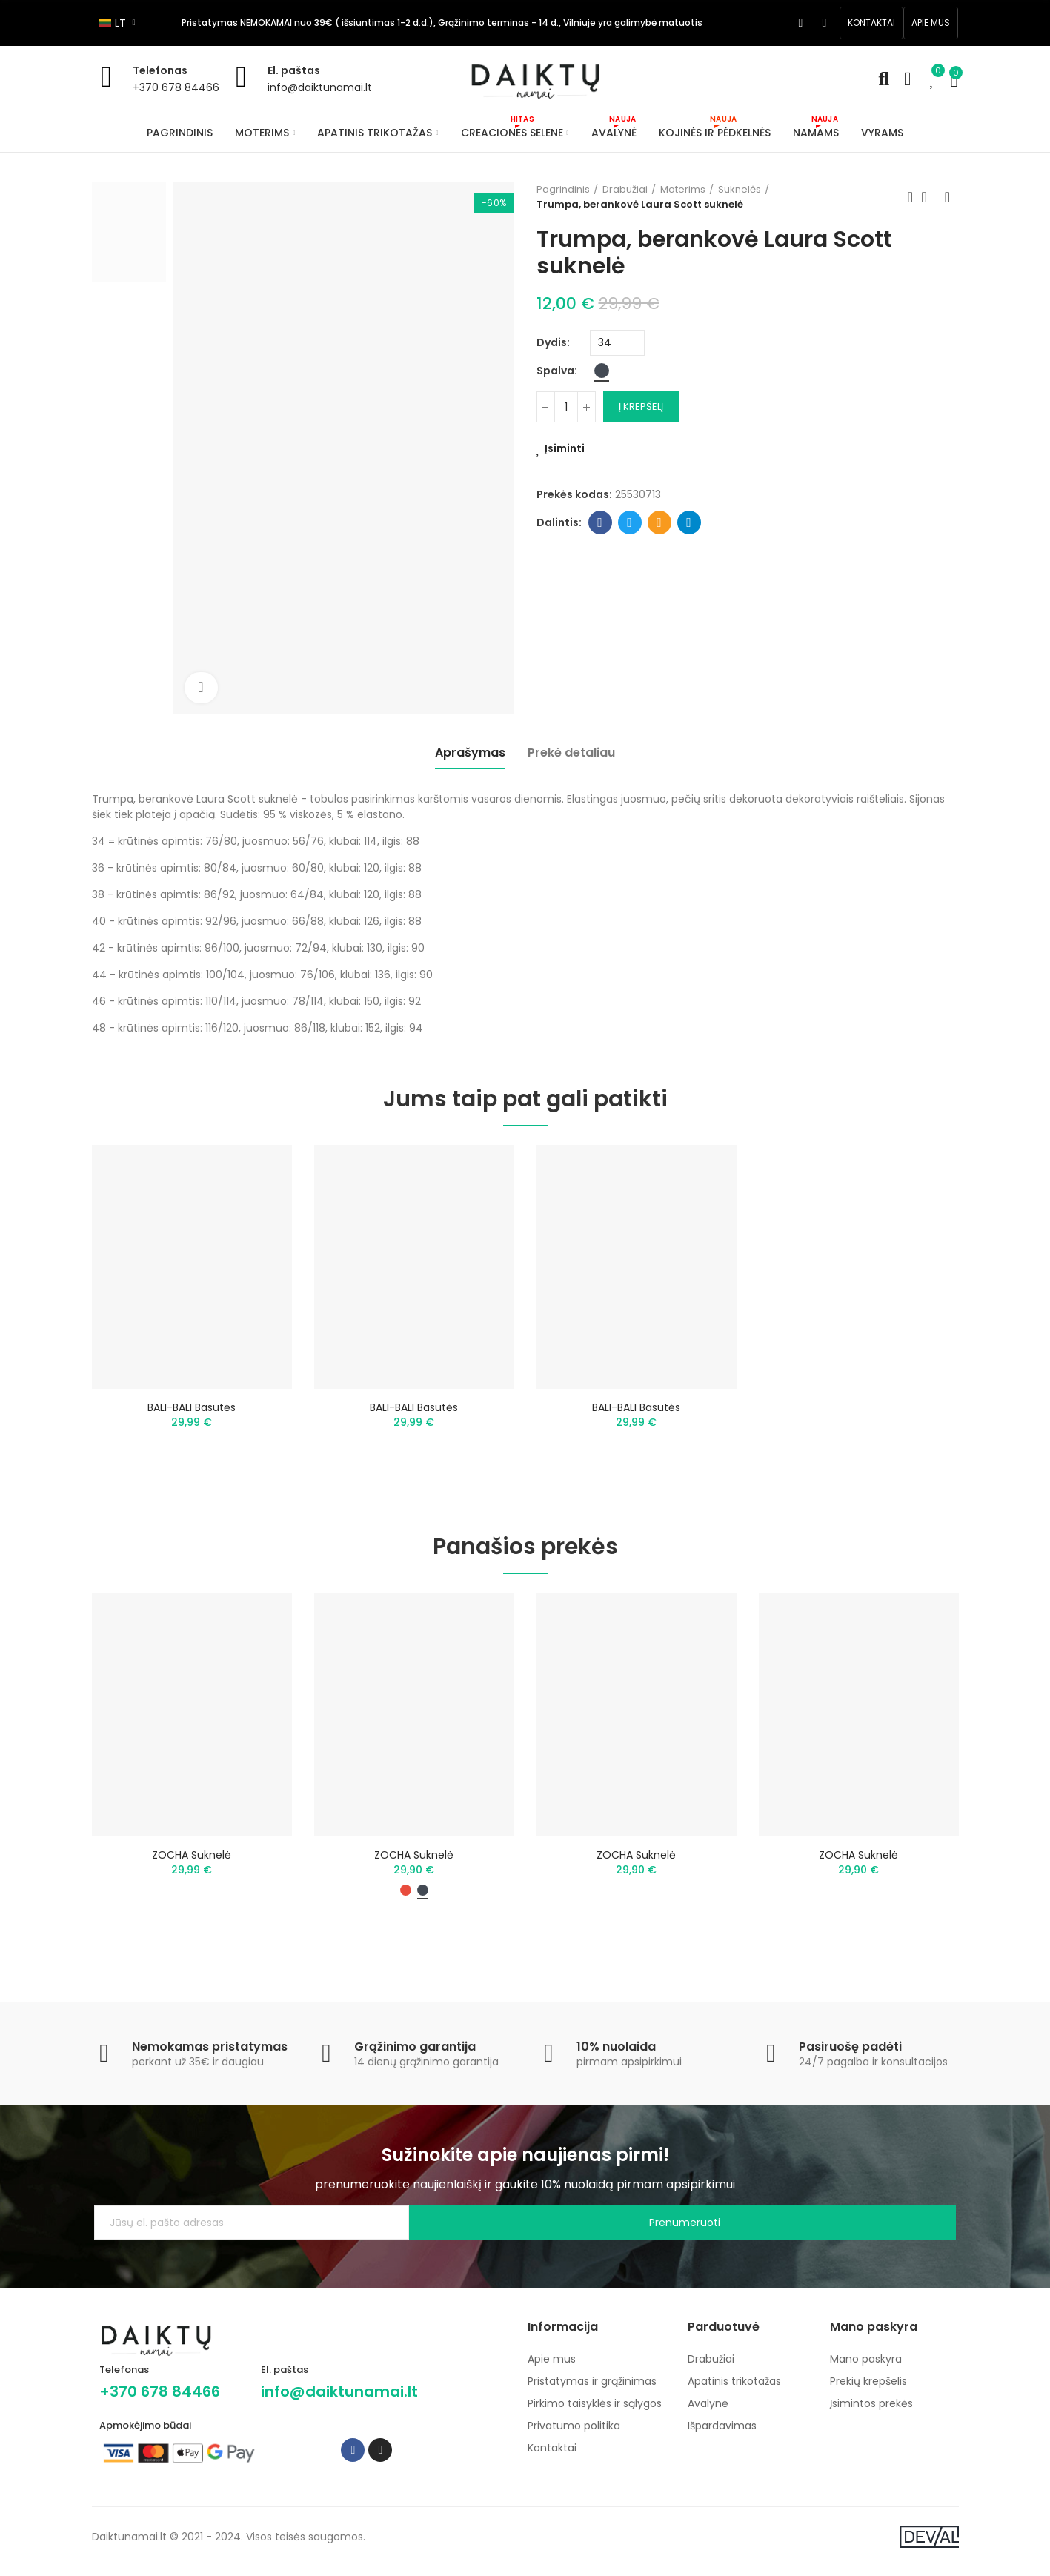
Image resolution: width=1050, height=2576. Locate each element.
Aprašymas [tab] (470, 752)
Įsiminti (565, 448)
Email (659, 522)
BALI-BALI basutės (191, 1407)
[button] (871, 23)
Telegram (688, 522)
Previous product (911, 197)
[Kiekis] (566, 406)
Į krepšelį (641, 406)
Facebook (599, 522)
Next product (948, 197)
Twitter (629, 522)
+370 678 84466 (176, 87)
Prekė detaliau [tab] (571, 752)
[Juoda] (601, 370)
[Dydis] (617, 343)
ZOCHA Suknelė (858, 1863)
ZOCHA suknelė (191, 1863)
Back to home (929, 197)
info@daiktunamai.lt (320, 87)
